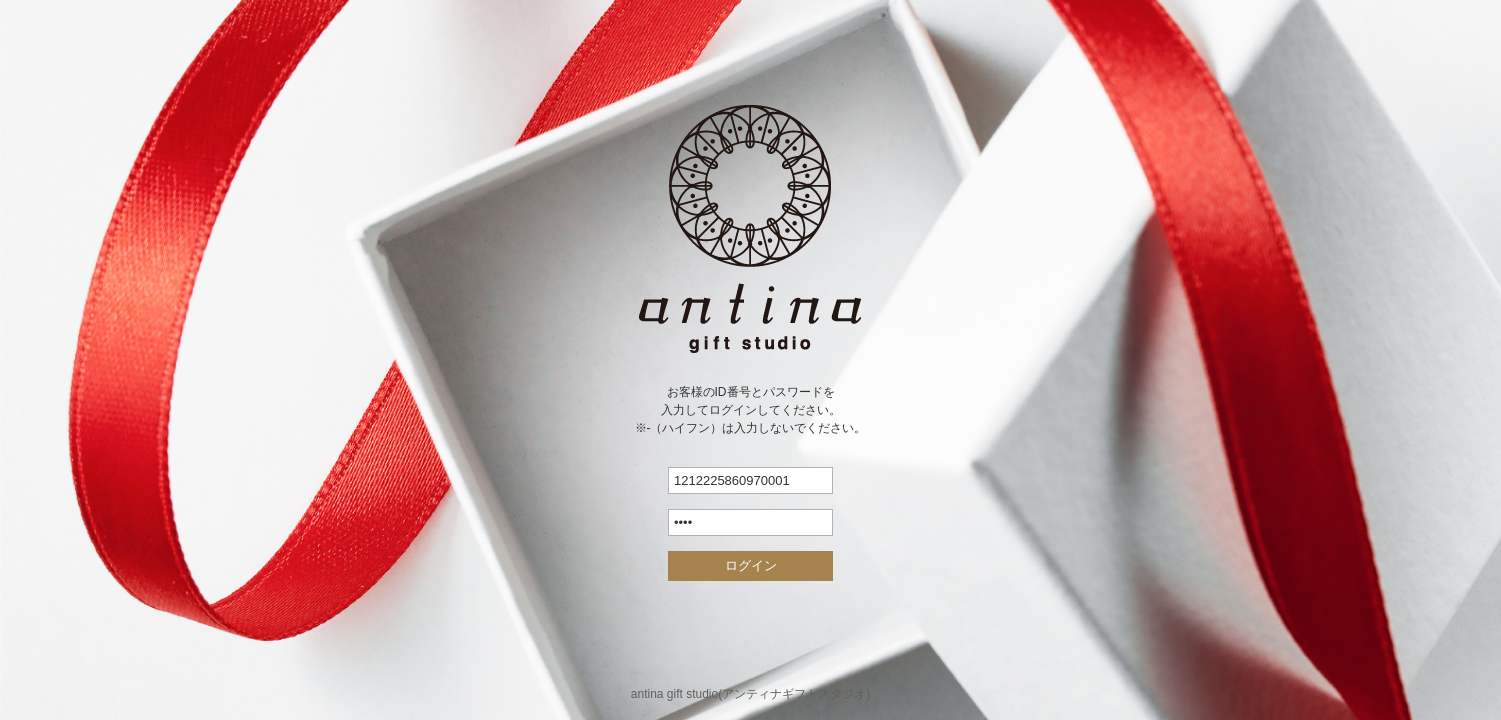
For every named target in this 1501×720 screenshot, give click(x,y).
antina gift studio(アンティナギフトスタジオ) (750, 694)
